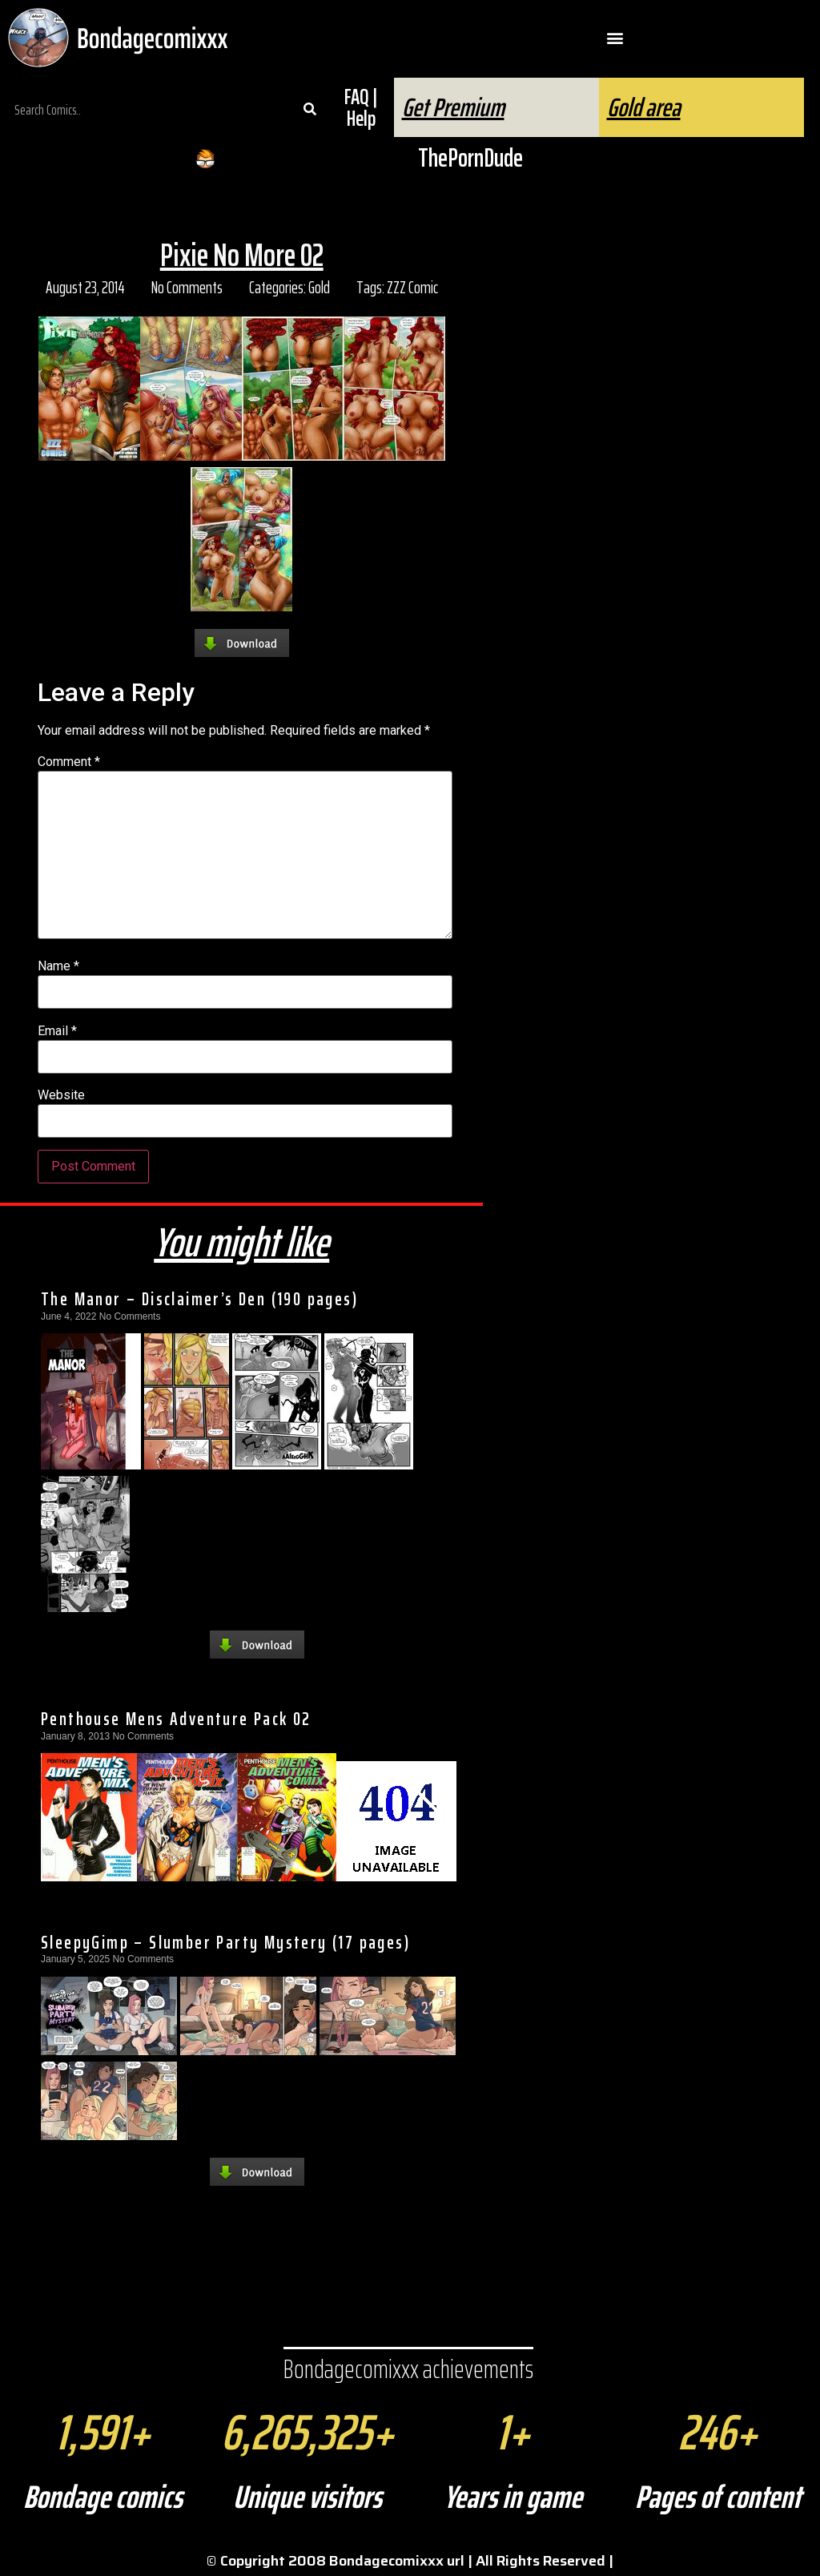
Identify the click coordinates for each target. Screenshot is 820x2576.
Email (57, 1031)
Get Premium (453, 107)
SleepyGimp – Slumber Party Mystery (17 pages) (225, 1942)
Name (58, 966)
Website (61, 1095)
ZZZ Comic (412, 287)
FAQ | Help (360, 107)
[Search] (310, 109)
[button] (615, 38)
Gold (319, 287)
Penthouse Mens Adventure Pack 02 (176, 1718)
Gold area (644, 107)
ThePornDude (470, 158)
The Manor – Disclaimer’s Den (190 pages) (199, 1298)
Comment (69, 762)
